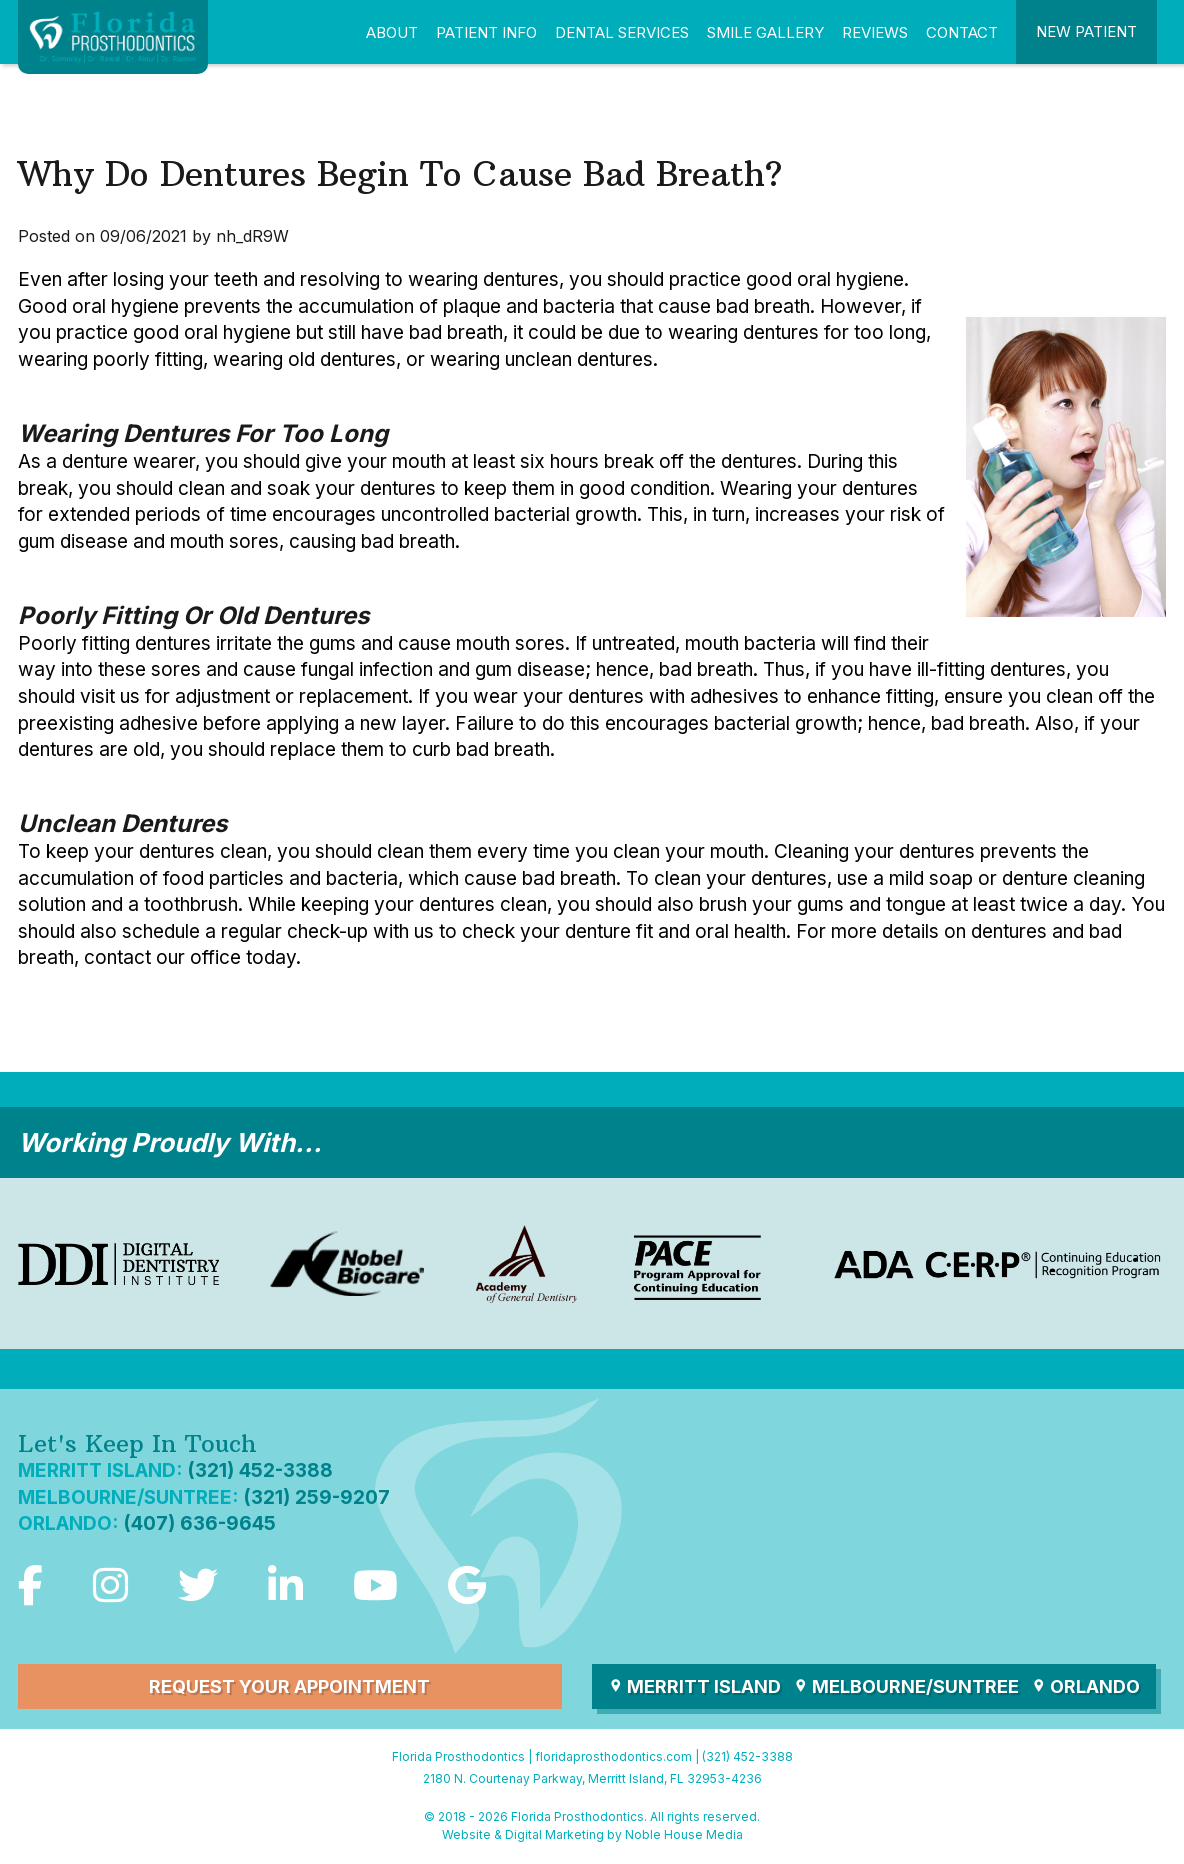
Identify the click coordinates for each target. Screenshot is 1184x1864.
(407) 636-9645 (199, 1523)
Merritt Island (694, 1686)
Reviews (875, 32)
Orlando (1085, 1686)
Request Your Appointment (289, 1686)
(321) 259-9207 (316, 1497)
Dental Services (622, 32)
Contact (962, 32)
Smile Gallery (765, 32)
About (392, 32)
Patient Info (486, 32)
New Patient (1086, 31)
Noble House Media (684, 1834)
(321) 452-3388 (260, 1470)
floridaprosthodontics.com (613, 1756)
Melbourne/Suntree (906, 1686)
